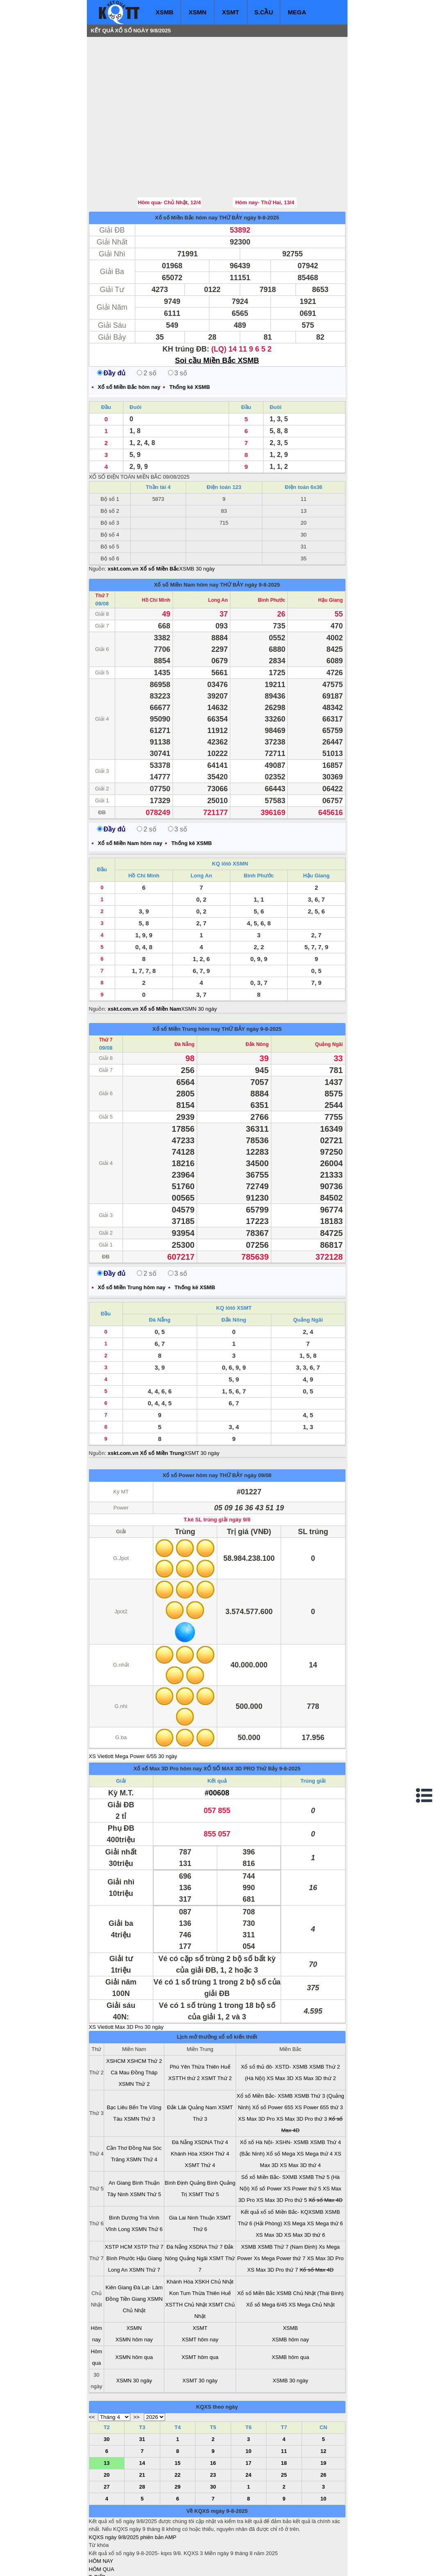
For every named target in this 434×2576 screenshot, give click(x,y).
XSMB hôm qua (290, 2308)
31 (142, 2390)
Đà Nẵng (185, 995)
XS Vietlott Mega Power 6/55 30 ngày (133, 1707)
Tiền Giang (133, 2250)
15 (177, 2414)
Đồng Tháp (144, 2023)
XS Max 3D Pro (256, 2070)
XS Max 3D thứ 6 (304, 2186)
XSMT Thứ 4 (200, 2116)
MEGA (297, 12)
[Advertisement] (150, 92)
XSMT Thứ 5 (204, 2145)
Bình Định (176, 2134)
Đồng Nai (140, 2099)
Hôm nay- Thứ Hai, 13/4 (264, 153)
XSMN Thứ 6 (147, 2180)
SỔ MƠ (98, 2544)
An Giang (120, 2134)
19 (323, 2414)
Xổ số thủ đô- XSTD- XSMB (274, 2017)
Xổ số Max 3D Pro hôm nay (168, 1719)
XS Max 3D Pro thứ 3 (301, 2070)
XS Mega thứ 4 (315, 2104)
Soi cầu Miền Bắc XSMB (217, 311)
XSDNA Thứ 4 (211, 2093)
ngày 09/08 (258, 1426)
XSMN (197, 12)
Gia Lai (177, 2168)
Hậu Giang (330, 551)
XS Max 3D (279, 2029)
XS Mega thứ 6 (325, 2174)
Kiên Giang (119, 2238)
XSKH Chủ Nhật (214, 2232)
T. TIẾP (97, 2528)
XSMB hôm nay (290, 2290)
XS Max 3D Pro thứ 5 (281, 2151)
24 (248, 2426)
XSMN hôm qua (134, 2308)
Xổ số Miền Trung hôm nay (186, 980)
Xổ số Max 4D (326, 2151)
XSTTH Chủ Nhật (186, 2255)
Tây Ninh (117, 2145)
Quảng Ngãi (329, 995)
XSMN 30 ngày (199, 960)
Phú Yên (180, 2017)
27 (106, 2437)
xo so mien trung (203, 2564)
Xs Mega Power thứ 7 (279, 2209)
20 (106, 2426)
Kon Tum (180, 2244)
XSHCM (115, 2012)
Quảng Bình (204, 2134)
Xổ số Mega (280, 2104)
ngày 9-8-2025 (261, 168)
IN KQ (96, 2552)
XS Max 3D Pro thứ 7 (272, 2220)
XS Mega (294, 2174)
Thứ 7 (102, 546)
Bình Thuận (146, 2134)
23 (213, 2426)
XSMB (164, 12)
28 (142, 2437)
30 (106, 2390)
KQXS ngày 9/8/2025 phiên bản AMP (133, 2488)
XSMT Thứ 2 (216, 2029)
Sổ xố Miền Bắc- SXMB (269, 2128)
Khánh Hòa (184, 2104)
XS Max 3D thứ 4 (300, 2116)
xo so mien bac (122, 2564)
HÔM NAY (101, 2512)
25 (284, 2426)
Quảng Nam (202, 2058)
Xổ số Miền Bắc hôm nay (186, 168)
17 (248, 2414)
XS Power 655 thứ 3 (319, 2058)
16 (213, 2414)
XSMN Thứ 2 (134, 2035)
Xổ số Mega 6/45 (266, 2255)
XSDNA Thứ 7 (206, 2198)
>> (136, 2368)
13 (106, 2414)
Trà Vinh (149, 2168)
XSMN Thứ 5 (145, 2145)
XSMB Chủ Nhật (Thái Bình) (310, 2244)
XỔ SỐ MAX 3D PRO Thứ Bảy (240, 1719)
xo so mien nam (162, 2564)
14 (142, 2414)
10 (248, 2402)
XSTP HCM (118, 2198)
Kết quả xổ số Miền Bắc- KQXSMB (282, 2163)
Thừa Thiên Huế (210, 2017)
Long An (218, 551)
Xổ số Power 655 (272, 2058)
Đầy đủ (111, 323)
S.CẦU (263, 12)
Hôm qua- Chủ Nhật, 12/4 (169, 153)
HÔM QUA (101, 2520)
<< (92, 2368)
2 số (146, 323)
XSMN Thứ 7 (144, 2220)
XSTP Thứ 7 (148, 2198)
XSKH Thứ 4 (214, 2104)
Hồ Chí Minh (156, 551)
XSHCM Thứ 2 (144, 2012)
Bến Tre (138, 2058)
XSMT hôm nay (200, 2290)
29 (177, 2437)
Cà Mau (120, 2023)
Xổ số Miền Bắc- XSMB (264, 2047)
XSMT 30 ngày (202, 1404)
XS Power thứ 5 (302, 2139)
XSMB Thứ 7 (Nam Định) (287, 2198)
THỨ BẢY (231, 168)
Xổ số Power (266, 2139)
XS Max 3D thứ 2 (315, 2029)
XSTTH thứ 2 (184, 2029)
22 (177, 2426)
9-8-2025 (289, 1719)
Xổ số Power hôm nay (190, 1426)
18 (284, 2414)
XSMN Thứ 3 (139, 2070)
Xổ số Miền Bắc (256, 2244)
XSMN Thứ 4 (141, 2110)
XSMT (230, 12)
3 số (177, 323)
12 (323, 2402)
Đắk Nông (256, 995)
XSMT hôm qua (200, 2308)
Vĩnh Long (118, 2180)
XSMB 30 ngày (197, 519)
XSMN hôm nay (134, 2290)
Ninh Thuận (201, 2168)
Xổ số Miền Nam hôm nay (186, 535)
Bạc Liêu (117, 2058)
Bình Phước (271, 551)
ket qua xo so (241, 2564)
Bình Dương (123, 2168)
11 (284, 2402)
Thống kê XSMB (189, 338)
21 (142, 2426)
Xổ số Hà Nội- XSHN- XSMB (274, 2093)
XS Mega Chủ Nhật (312, 2255)
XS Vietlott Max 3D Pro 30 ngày (126, 1978)
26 (323, 2426)
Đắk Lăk (176, 2058)
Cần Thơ (117, 2099)
